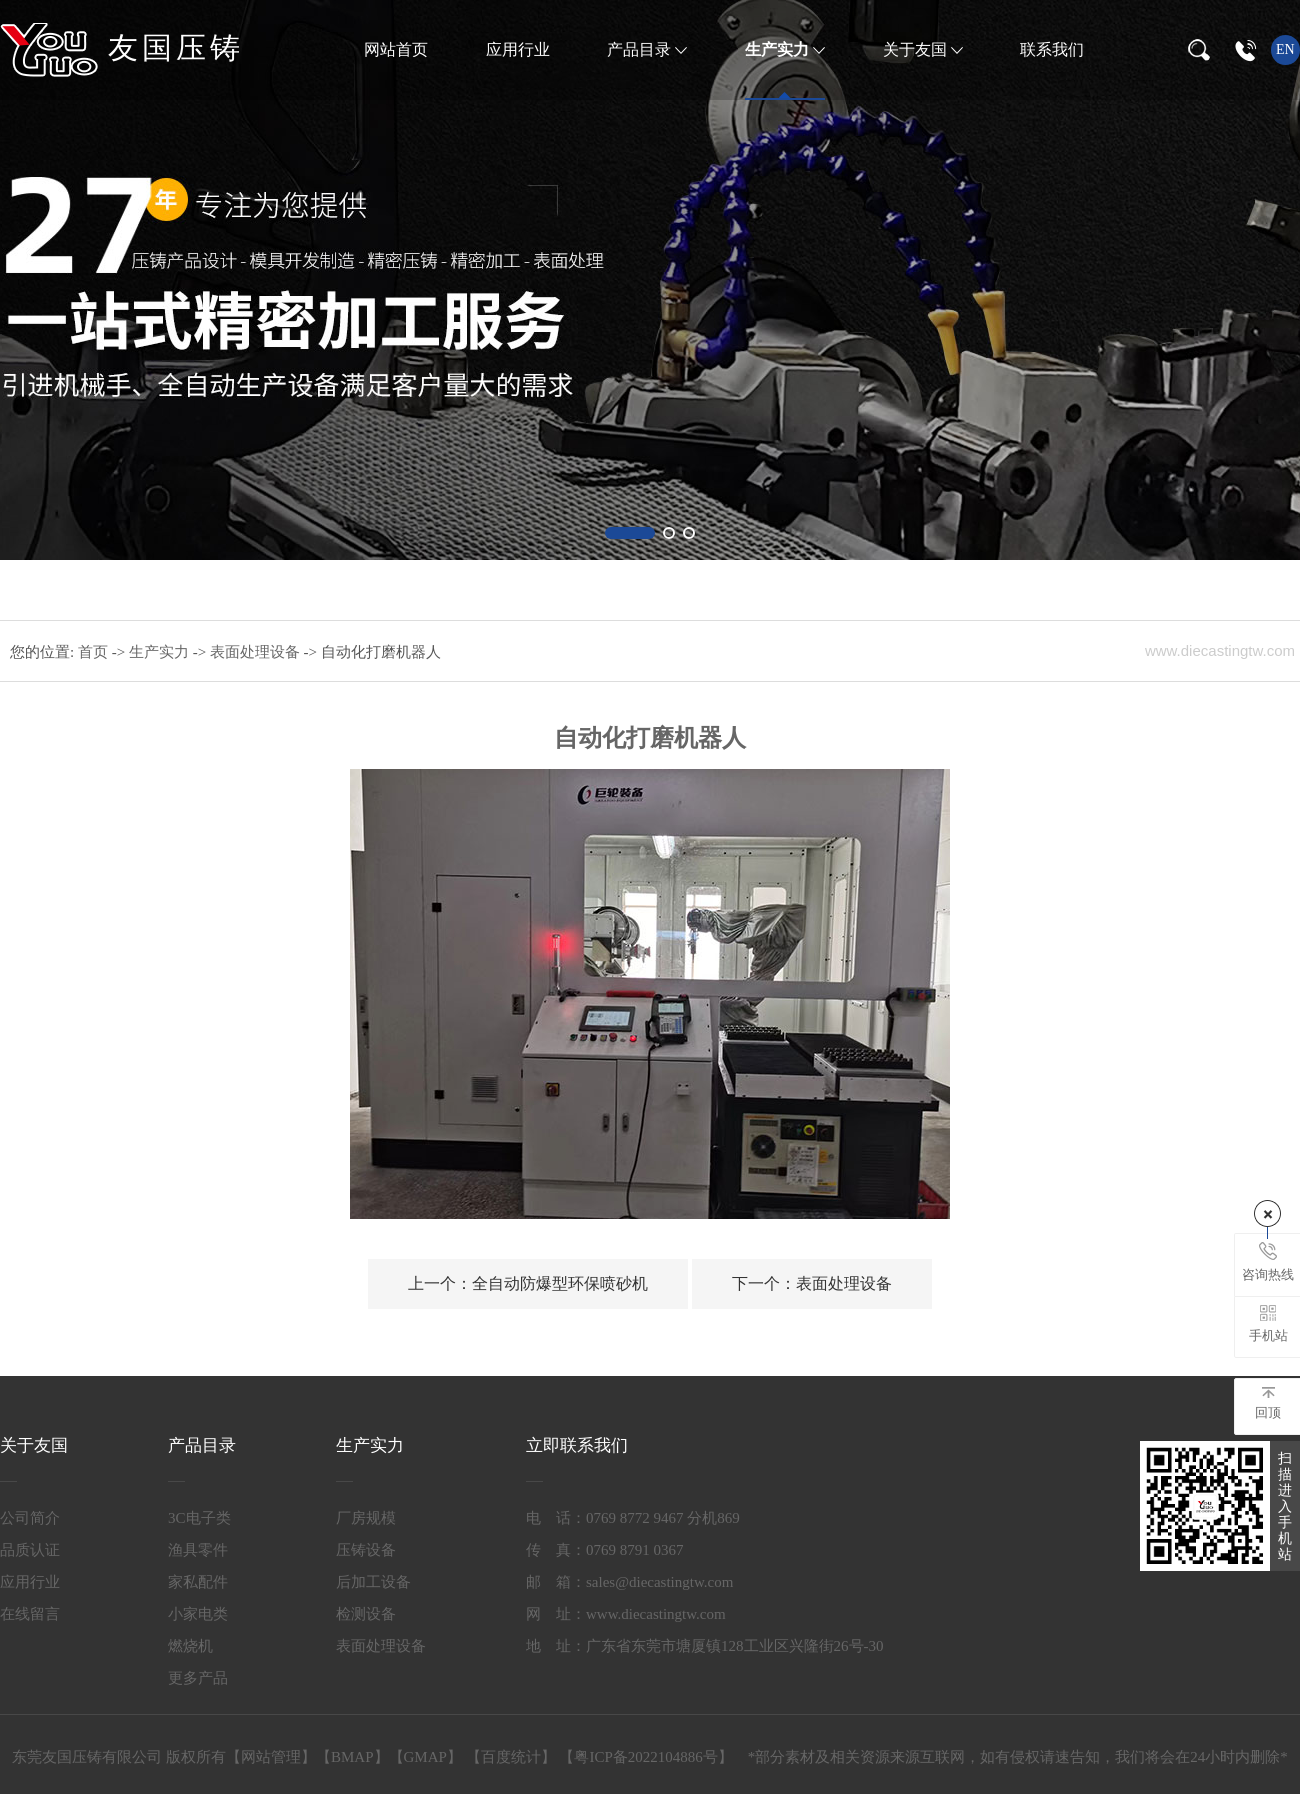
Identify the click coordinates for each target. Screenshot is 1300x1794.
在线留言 (30, 1614)
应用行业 (518, 49)
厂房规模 (366, 1518)
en (1285, 49)
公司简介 (30, 1518)
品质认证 (30, 1550)
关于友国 (917, 49)
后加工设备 (373, 1582)
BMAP (352, 1757)
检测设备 (366, 1614)
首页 (95, 652)
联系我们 (1052, 49)
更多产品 (198, 1678)
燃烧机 (190, 1646)
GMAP (425, 1757)
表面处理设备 (257, 652)
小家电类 (198, 1614)
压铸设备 (366, 1550)
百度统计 (511, 1757)
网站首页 (396, 49)
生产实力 (779, 49)
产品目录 (641, 49)
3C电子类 (199, 1518)
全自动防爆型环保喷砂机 (528, 1283)
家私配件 (198, 1582)
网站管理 (271, 1757)
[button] (630, 533)
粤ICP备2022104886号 (645, 1757)
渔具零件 (198, 1550)
